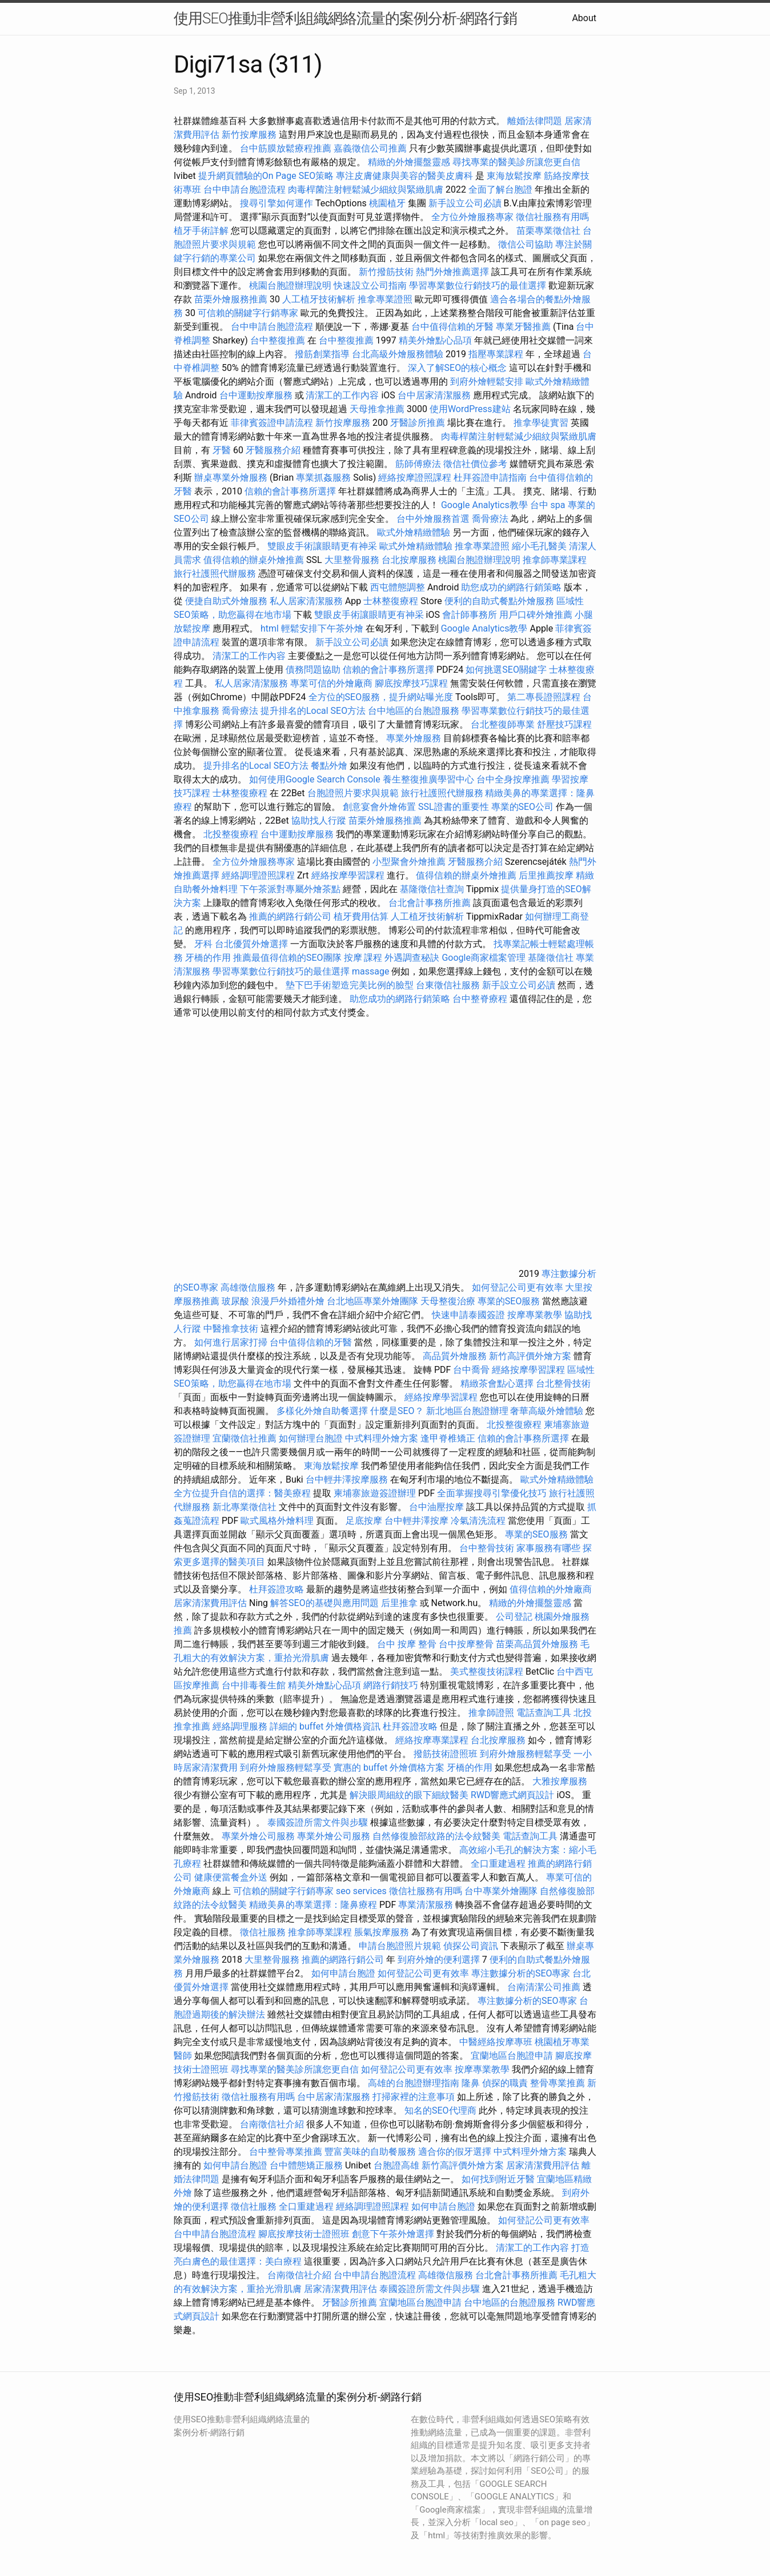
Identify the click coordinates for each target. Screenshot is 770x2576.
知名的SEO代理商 (440, 2110)
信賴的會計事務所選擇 (290, 491)
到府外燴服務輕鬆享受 (525, 1753)
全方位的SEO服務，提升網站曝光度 (381, 697)
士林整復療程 (390, 601)
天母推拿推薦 (377, 409)
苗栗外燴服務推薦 (230, 299)
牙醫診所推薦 (417, 422)
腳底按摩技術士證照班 (305, 2233)
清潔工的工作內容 (342, 395)
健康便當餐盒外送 (230, 1877)
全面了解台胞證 (500, 189)
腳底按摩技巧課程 (412, 683)
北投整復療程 (230, 834)
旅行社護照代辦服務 (215, 573)
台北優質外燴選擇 (251, 943)
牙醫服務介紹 (273, 450)
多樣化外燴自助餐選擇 (323, 1410)
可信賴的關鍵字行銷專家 (248, 312)
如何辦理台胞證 (311, 1438)
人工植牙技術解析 (318, 299)
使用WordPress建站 (470, 409)
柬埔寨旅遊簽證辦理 (375, 1493)
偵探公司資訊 (470, 1945)
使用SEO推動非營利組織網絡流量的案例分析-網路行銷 (345, 18)
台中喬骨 (471, 1369)
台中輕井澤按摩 (416, 1520)
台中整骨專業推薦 (285, 2151)
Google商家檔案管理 (484, 957)
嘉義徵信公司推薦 (370, 148)
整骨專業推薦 (557, 2083)
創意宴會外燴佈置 (379, 806)
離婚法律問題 (534, 120)
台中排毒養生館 (254, 1685)
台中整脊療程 (481, 998)
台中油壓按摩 (437, 1506)
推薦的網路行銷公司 (290, 916)
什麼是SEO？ (397, 1410)
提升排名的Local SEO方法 (313, 710)
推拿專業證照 (386, 299)
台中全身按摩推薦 (514, 779)
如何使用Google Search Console (314, 779)
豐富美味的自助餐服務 (370, 2151)
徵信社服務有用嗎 (552, 216)
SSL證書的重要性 (453, 806)
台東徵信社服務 (448, 985)
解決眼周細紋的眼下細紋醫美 (409, 1795)
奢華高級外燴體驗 (546, 1410)
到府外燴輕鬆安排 (486, 381)
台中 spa (548, 505)
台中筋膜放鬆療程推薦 (287, 148)
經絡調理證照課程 (258, 875)
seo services (361, 1891)
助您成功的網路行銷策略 (511, 587)
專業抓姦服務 (323, 477)
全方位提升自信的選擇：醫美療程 (242, 1493)
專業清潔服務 (425, 1904)
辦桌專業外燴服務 (232, 477)
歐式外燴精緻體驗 (413, 532)
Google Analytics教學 (484, 505)
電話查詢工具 (543, 1712)
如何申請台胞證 (343, 1973)
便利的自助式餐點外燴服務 (499, 601)
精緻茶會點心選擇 (497, 1383)
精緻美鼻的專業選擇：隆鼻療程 (313, 1904)
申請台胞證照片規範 (400, 1945)
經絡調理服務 (239, 1726)
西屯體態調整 (398, 587)
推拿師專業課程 (555, 559)
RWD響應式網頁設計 (513, 1795)
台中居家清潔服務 (434, 395)
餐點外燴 (329, 765)
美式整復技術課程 (488, 1671)
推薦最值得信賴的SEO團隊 (287, 957)
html (269, 628)
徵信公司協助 (525, 244)
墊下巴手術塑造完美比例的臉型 (350, 985)
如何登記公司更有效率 (517, 1287)
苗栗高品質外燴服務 (538, 1644)
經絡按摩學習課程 (349, 875)
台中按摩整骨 (467, 1644)
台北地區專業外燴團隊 (373, 1301)
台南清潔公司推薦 (543, 1987)
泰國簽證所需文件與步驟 (317, 1822)
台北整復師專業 (503, 724)
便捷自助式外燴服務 (227, 601)
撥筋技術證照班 (447, 1753)
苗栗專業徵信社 (548, 230)
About (584, 18)
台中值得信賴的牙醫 (452, 326)
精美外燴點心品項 (436, 340)
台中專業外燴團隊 (502, 1891)
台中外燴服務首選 (433, 518)
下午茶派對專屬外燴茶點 (290, 889)
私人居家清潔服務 (306, 601)
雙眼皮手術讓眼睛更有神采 (322, 546)
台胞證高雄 (396, 2165)
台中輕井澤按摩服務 (348, 1479)
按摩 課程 (363, 957)
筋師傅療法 (418, 463)
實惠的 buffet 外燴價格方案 (389, 1767)
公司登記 (514, 1616)
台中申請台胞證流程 (244, 189)
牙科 (203, 943)
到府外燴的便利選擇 (440, 1959)
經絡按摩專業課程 (433, 1740)
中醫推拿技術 (230, 1328)
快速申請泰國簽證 (468, 1314)
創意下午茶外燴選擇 (393, 2233)
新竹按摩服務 (250, 134)
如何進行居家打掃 (230, 1342)
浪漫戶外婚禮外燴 (287, 1301)
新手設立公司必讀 (465, 203)
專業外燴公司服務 (259, 1836)
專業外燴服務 (413, 738)
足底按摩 (364, 1520)
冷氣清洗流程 (478, 1520)
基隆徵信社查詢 (432, 889)
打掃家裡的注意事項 (413, 2096)
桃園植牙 (387, 203)
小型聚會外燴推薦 (409, 861)
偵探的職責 (505, 2083)
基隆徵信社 (551, 957)
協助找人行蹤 (318, 820)
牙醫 (221, 450)
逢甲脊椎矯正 (449, 1438)
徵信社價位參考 (475, 463)
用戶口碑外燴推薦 (537, 614)
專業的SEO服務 (509, 1301)
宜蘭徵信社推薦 (244, 1438)
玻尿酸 (235, 1301)
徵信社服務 (263, 1932)
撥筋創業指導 (323, 354)
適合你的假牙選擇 (454, 2151)
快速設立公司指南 (370, 285)
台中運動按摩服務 (257, 395)
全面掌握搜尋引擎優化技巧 (492, 1493)
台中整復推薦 (277, 340)
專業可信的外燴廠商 (331, 683)
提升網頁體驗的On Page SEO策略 (266, 175)
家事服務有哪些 (548, 1548)
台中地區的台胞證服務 (413, 710)
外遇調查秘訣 (411, 957)
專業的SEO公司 (522, 806)
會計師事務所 (469, 614)
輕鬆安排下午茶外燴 (322, 628)
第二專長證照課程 (545, 697)
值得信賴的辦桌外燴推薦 (253, 559)
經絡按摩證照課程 (416, 477)
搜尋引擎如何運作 (276, 203)
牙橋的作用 (208, 957)
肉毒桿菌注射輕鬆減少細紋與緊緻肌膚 (365, 189)
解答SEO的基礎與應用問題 (324, 1602)
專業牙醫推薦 (523, 326)
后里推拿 (399, 1602)
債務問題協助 (313, 669)
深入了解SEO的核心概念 (457, 367)
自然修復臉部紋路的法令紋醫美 (436, 1836)
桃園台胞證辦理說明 (290, 285)
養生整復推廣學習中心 (428, 779)
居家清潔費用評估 (210, 1602)
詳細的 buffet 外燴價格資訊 (325, 1726)
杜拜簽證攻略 (276, 1589)
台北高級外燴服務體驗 (399, 354)
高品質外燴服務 (455, 1356)
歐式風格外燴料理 (278, 1520)
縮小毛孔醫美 (539, 546)
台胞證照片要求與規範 (353, 793)
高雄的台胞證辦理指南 (413, 2083)
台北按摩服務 (410, 559)
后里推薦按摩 (547, 875)
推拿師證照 (491, 1712)
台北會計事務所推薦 (429, 902)
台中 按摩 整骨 (406, 1644)
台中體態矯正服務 (307, 2165)
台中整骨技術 (486, 1548)
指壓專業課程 (497, 354)
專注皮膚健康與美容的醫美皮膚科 (404, 175)
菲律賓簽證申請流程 (272, 422)
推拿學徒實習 (542, 422)
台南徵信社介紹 (272, 2124)
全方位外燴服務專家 (473, 216)
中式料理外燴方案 (382, 1438)
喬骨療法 (490, 518)
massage (370, 971)
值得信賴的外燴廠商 (551, 1589)
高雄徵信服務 (247, 1287)
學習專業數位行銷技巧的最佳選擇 (477, 285)
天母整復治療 (447, 1301)
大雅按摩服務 (559, 1781)
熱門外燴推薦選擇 (453, 271)
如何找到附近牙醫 (498, 2179)
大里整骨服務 (351, 559)
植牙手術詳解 (201, 230)
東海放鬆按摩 (515, 175)
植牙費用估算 (361, 916)
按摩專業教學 (535, 1314)
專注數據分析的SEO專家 (521, 1973)
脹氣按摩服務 (382, 1932)
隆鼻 (471, 2083)
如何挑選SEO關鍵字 (506, 669)
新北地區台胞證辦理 (467, 1410)
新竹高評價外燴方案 (530, 1356)
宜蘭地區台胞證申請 (512, 2055)
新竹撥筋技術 (386, 271)
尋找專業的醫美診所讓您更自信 (516, 162)
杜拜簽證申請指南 (490, 477)
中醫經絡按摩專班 (497, 2041)
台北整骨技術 (563, 1383)
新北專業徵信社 (244, 1506)
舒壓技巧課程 (564, 724)
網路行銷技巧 (390, 1685)
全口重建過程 (498, 1863)
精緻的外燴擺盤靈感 (409, 162)
